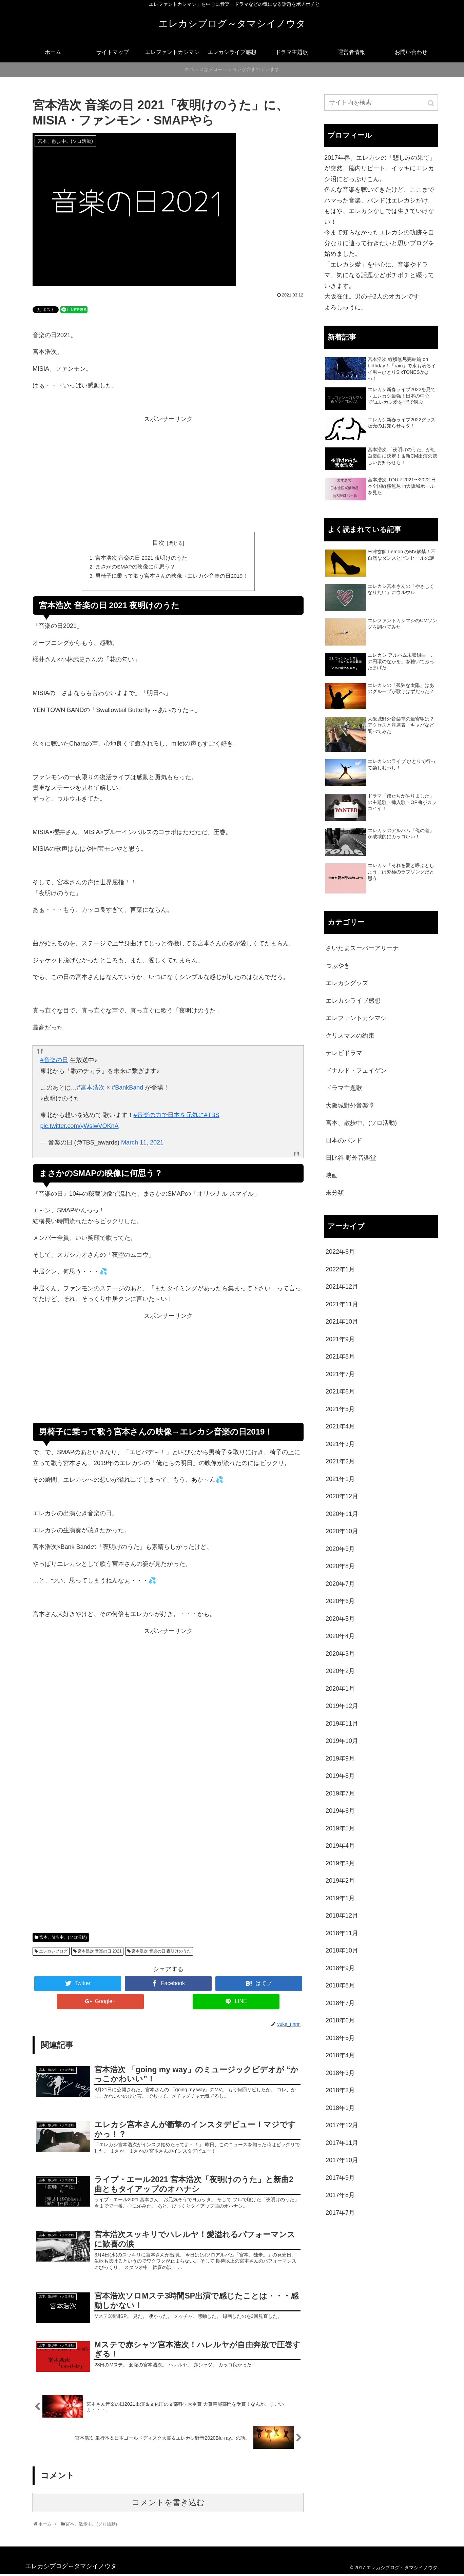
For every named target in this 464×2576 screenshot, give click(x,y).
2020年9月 (340, 1548)
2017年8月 (340, 2195)
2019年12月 (342, 1706)
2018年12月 (342, 1915)
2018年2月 (340, 2090)
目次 (158, 542)
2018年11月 (342, 1933)
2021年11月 (342, 1304)
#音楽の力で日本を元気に (169, 1116)
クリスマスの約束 (350, 1035)
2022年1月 (340, 1269)
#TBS (211, 1116)
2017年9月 (340, 2177)
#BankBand (127, 1088)
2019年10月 (342, 1740)
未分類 (335, 1192)
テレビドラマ (344, 1053)
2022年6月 (340, 1251)
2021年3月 (340, 1444)
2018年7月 (340, 2003)
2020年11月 (342, 1514)
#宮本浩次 (91, 1088)
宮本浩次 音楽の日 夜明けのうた (161, 1952)
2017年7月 (340, 2212)
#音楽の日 (54, 1061)
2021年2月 (340, 1461)
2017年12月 (342, 2125)
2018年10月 (342, 1950)
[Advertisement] (168, 478)
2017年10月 (342, 2160)
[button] (431, 103)
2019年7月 (340, 1793)
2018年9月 (340, 1968)
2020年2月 (340, 1671)
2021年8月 (340, 1356)
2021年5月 (340, 1409)
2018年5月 (340, 2038)
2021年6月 (340, 1391)
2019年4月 (340, 1845)
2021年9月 (340, 1339)
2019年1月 (340, 1898)
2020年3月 (340, 1653)
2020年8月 (340, 1566)
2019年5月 (340, 1828)
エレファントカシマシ (356, 1018)
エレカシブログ (53, 1952)
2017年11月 (342, 2142)
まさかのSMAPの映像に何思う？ (135, 567)
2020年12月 (342, 1496)
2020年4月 (340, 1636)
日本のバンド (344, 1140)
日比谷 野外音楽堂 (351, 1157)
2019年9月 (340, 1758)
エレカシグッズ (347, 983)
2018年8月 (340, 1985)
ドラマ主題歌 (344, 1087)
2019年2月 (340, 1880)
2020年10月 (342, 1531)
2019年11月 (342, 1723)
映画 (332, 1175)
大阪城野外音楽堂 (350, 1105)
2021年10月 (342, 1321)
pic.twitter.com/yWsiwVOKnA (79, 1127)
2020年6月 (340, 1601)
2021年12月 (342, 1286)
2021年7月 (340, 1374)
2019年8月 (340, 1775)
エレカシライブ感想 (353, 1000)
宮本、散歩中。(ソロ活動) (63, 1938)
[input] (381, 102)
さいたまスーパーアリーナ (362, 948)
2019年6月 (340, 1810)
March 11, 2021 (142, 1143)
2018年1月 (340, 2107)
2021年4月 (340, 1426)
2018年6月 (340, 2020)
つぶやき (338, 965)
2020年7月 (340, 1583)
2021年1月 (340, 1479)
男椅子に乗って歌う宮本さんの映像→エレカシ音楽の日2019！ (171, 577)
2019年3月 (340, 1863)
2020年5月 (340, 1618)
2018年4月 (340, 2055)
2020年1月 (340, 1688)
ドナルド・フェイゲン (356, 1070)
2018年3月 (340, 2073)
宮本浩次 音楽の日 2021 (99, 1952)
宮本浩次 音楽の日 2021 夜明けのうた (141, 558)
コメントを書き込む (168, 2504)
